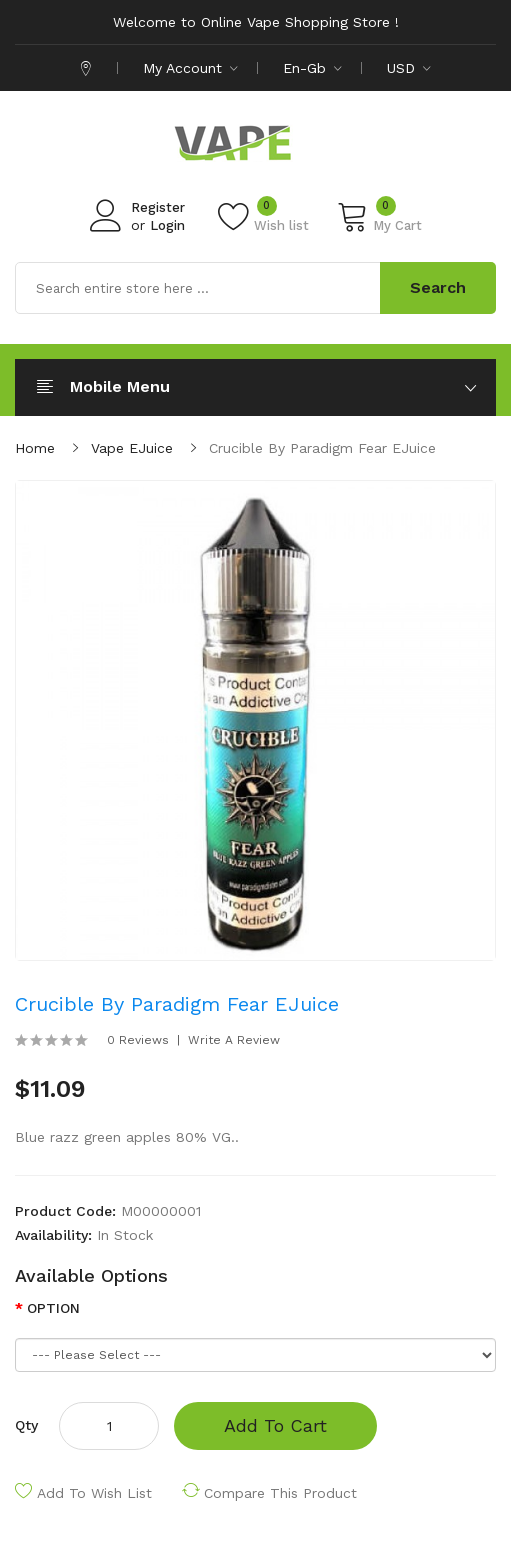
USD (409, 68)
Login (167, 225)
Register (158, 207)
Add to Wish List (94, 1493)
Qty (26, 1425)
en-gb (312, 68)
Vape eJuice (132, 448)
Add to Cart (275, 1425)
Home (35, 448)
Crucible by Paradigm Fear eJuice (322, 448)
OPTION (53, 1308)
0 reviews (138, 1040)
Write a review (234, 1040)
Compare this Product (280, 1493)
